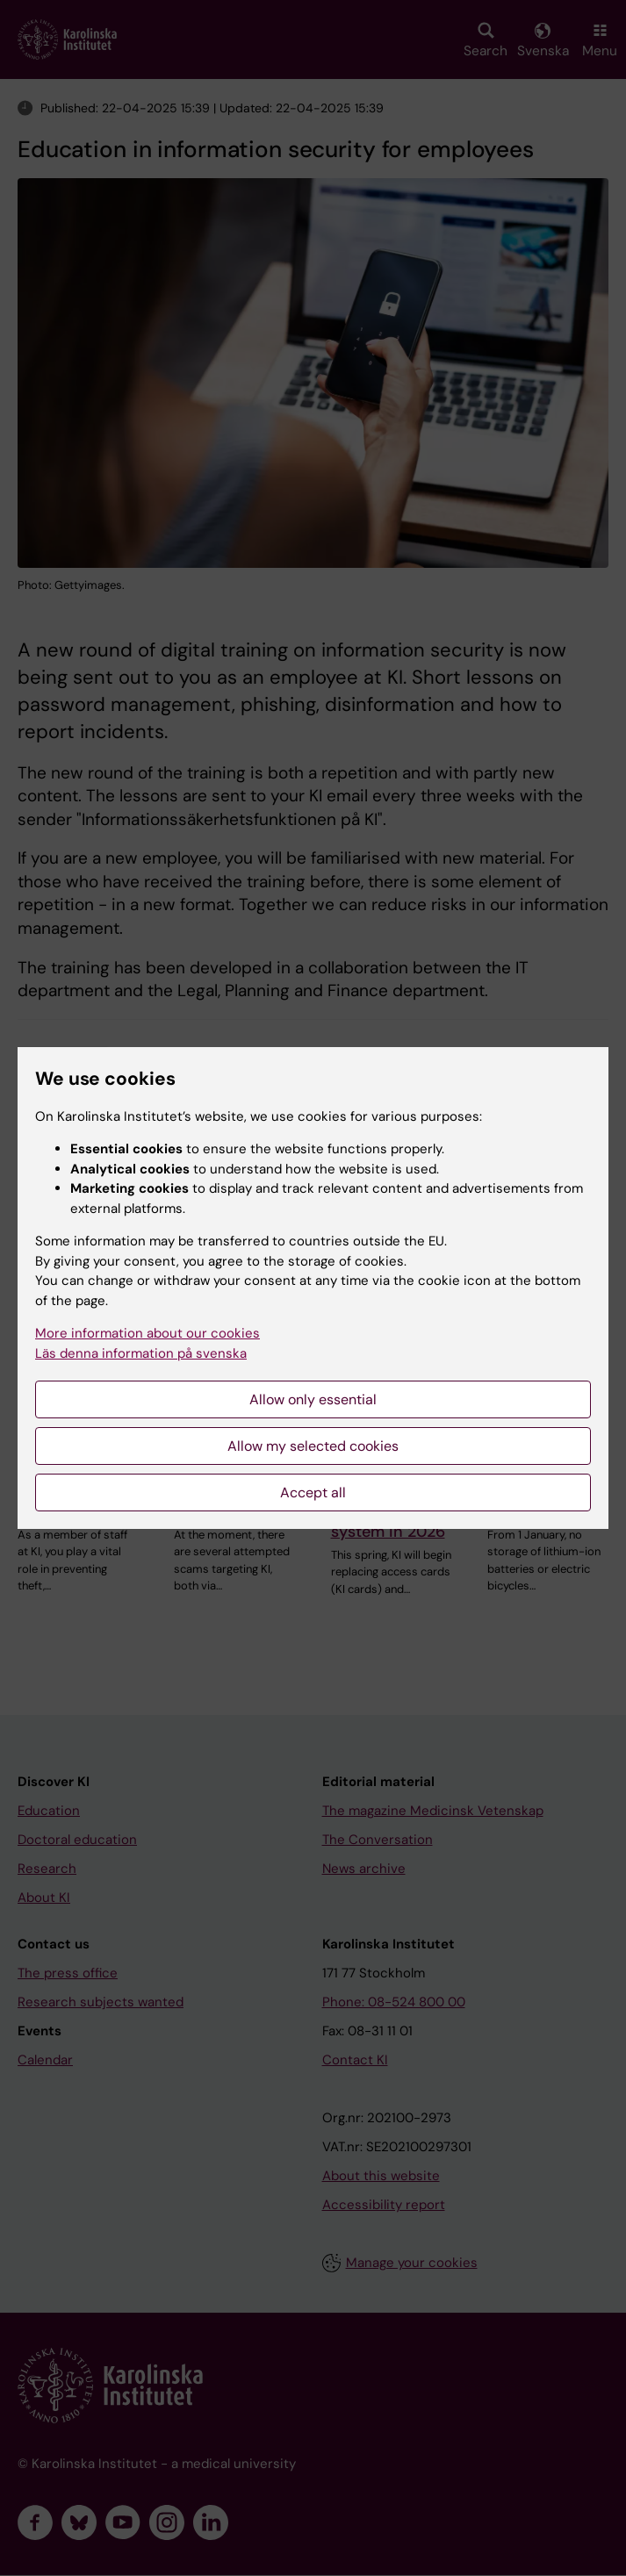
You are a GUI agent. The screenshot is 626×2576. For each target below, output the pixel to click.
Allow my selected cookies (313, 1446)
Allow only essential (313, 1399)
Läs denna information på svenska (141, 1353)
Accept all (313, 1492)
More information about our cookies (147, 1333)
